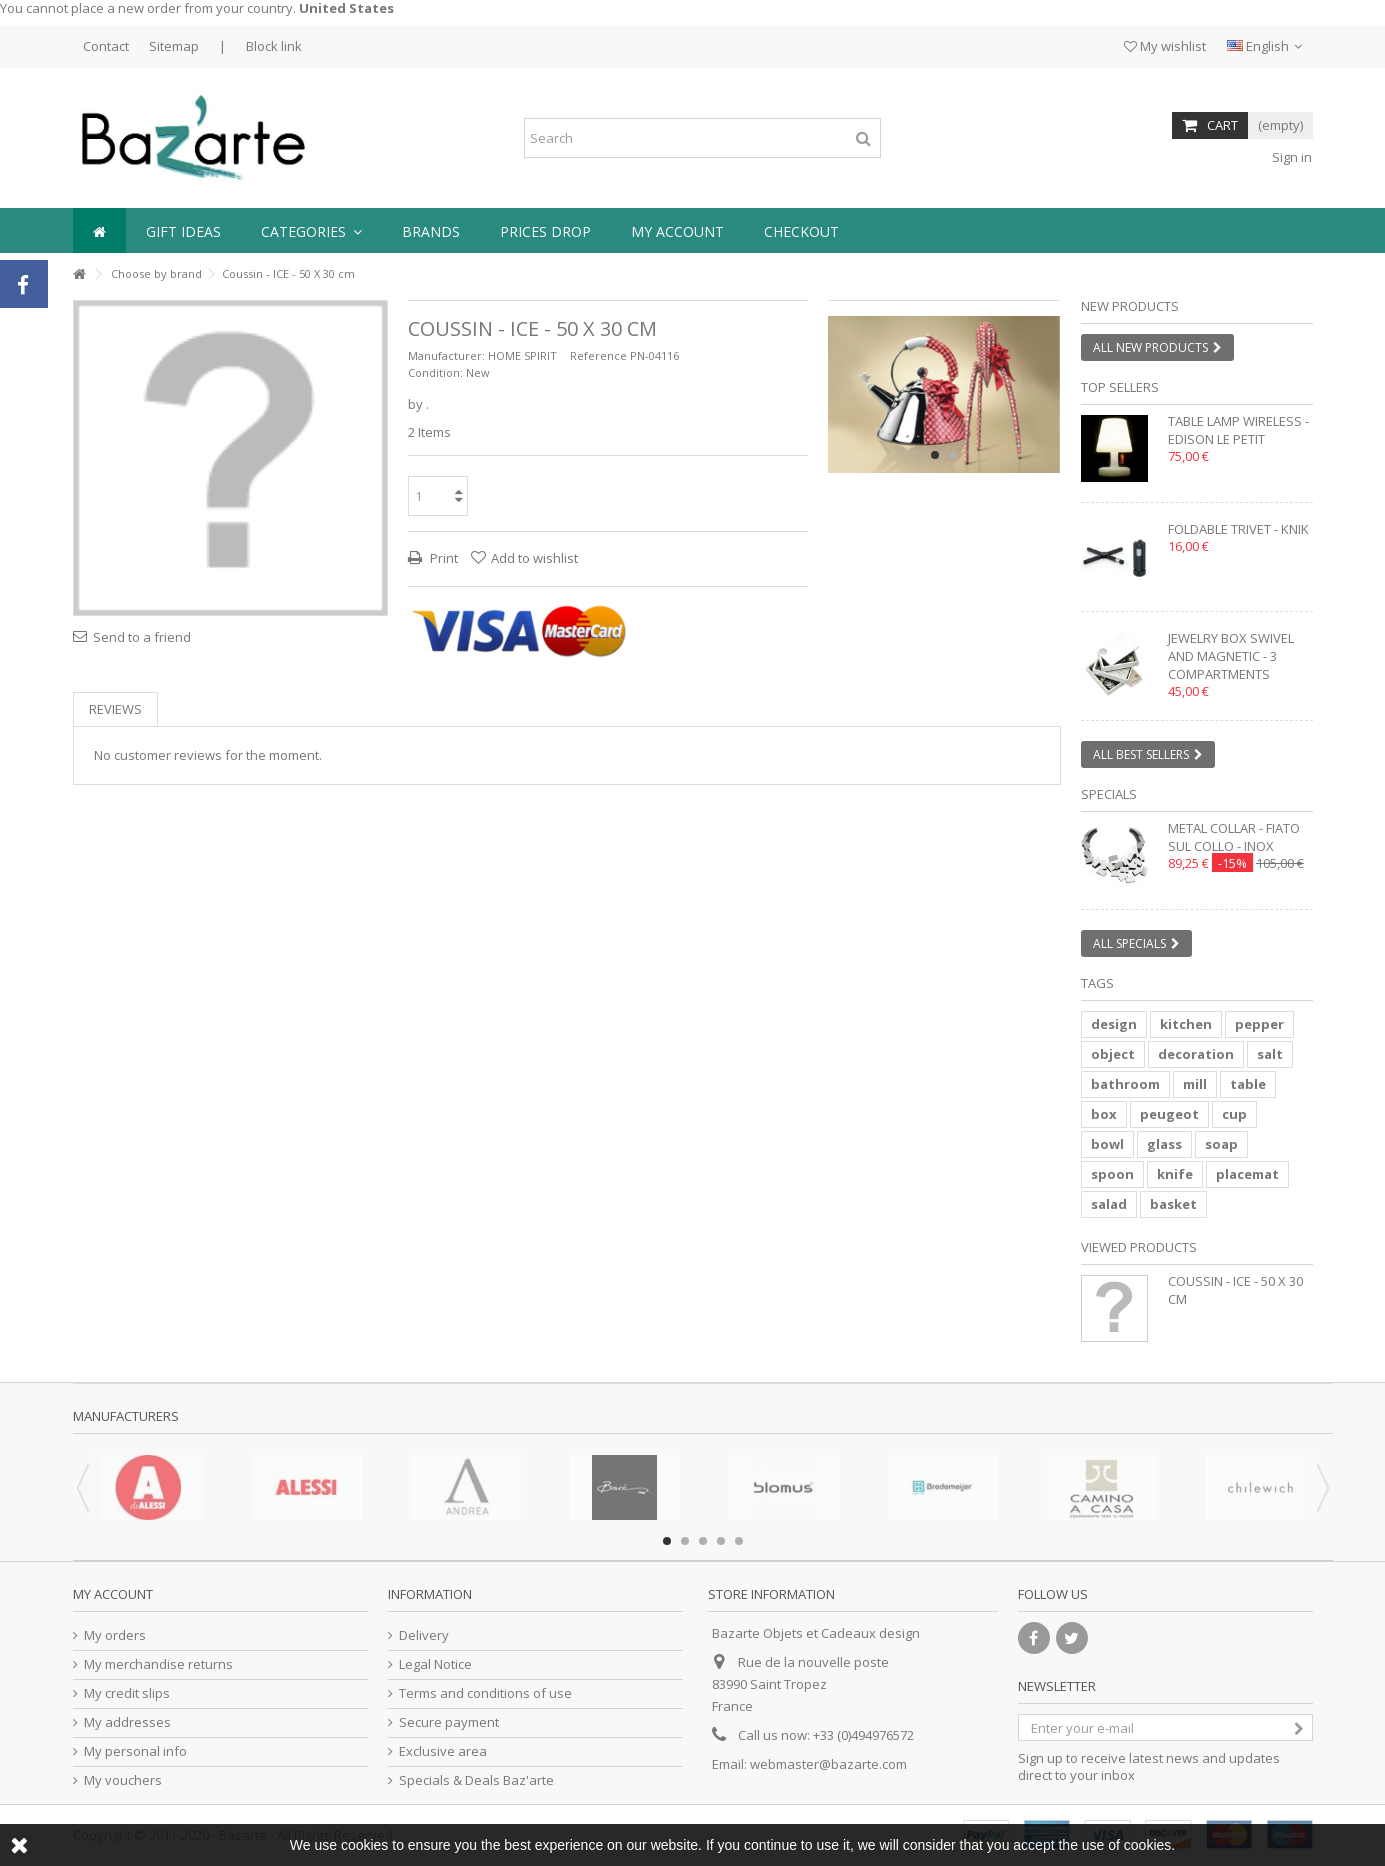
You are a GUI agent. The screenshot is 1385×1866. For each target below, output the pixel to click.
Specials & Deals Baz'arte (476, 1780)
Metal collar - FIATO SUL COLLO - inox (1234, 837)
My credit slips (127, 1693)
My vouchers (123, 1780)
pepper (1259, 1024)
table (1248, 1084)
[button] (311, 230)
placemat (1247, 1174)
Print (442, 558)
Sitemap (174, 46)
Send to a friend (142, 637)
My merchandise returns (158, 1664)
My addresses (127, 1722)
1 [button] (935, 455)
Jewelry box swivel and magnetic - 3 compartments (1231, 656)
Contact (106, 46)
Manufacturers (126, 1416)
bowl (1107, 1144)
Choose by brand (156, 273)
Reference (598, 355)
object (1113, 1054)
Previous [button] (83, 1488)
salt (1270, 1054)
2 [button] (953, 455)
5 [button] (739, 1541)
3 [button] (703, 1541)
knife (1175, 1174)
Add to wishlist (534, 558)
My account (113, 1594)
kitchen (1186, 1024)
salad (1109, 1204)
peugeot (1169, 1114)
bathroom (1125, 1084)
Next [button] (1323, 1488)
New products (1130, 306)
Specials (1109, 794)
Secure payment (449, 1722)
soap (1221, 1144)
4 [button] (721, 1541)
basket (1173, 1204)
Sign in (1290, 157)
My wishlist (1165, 46)
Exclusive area (443, 1751)
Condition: (435, 372)
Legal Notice (435, 1664)
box (1104, 1114)
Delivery (424, 1635)
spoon (1112, 1174)
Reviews (115, 709)
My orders (115, 1635)
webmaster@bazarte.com (828, 1764)
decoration (1196, 1054)
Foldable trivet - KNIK (1238, 529)
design (1114, 1024)
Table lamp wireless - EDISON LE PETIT (1238, 430)
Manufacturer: (446, 355)
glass (1164, 1144)
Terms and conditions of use (485, 1693)
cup (1234, 1114)
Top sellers (1120, 387)
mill (1195, 1084)
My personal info (135, 1751)
